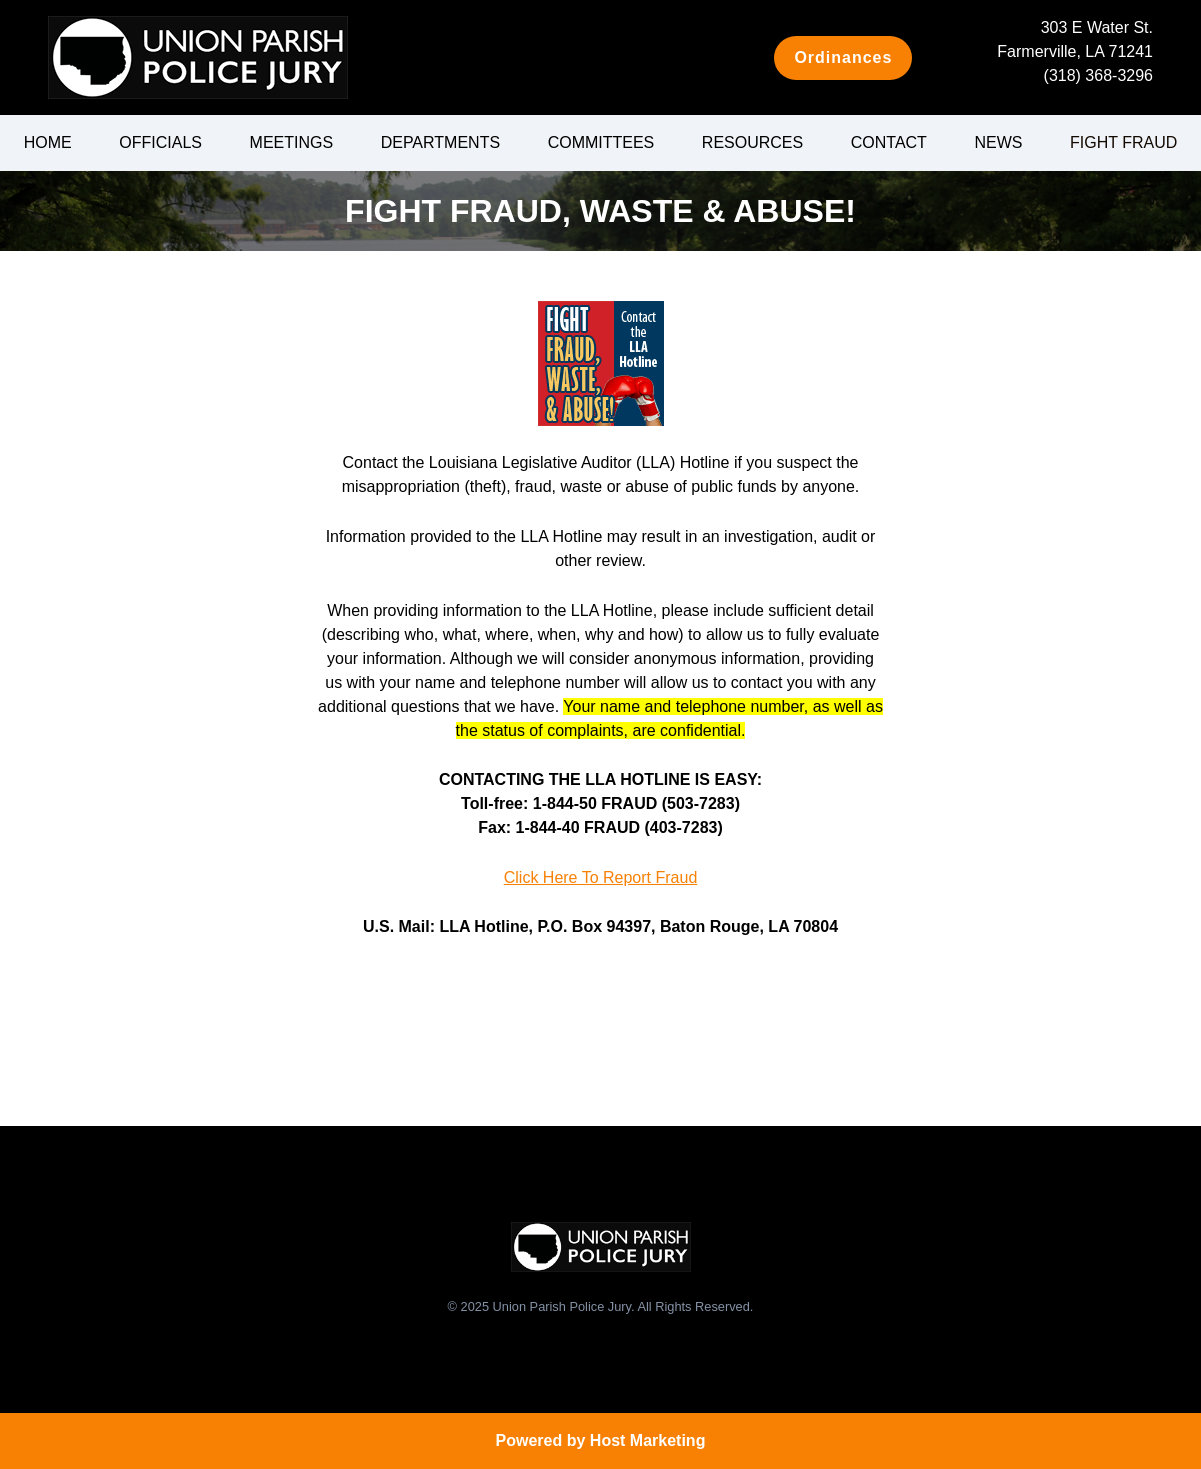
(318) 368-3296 (1098, 75)
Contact (889, 142)
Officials (160, 142)
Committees (601, 142)
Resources (752, 142)
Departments (440, 142)
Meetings (292, 142)
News (998, 142)
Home (48, 142)
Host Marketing (648, 1440)
